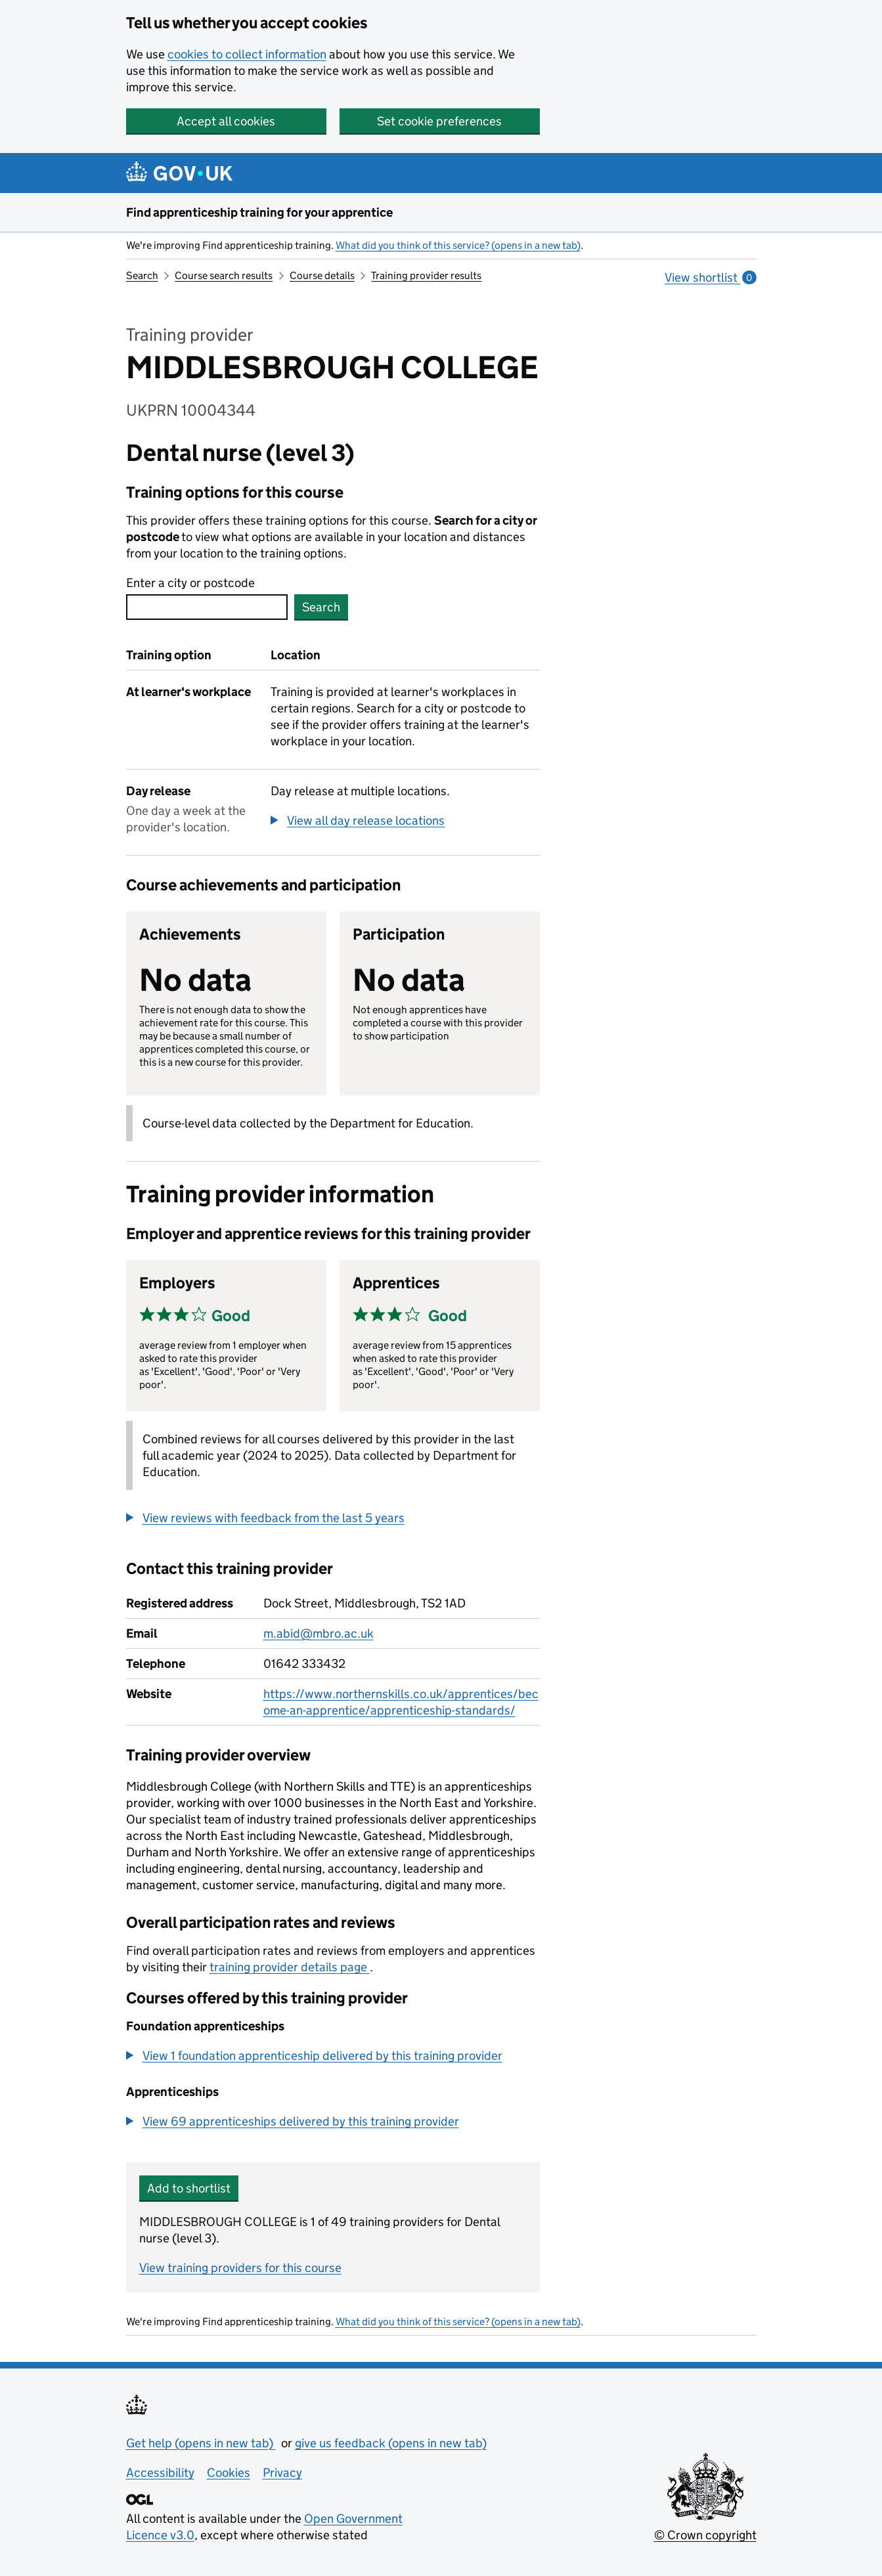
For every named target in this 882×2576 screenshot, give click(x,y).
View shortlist (710, 277)
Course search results (224, 275)
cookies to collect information (246, 54)
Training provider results (426, 275)
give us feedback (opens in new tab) (391, 2443)
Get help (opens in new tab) (201, 2443)
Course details (322, 275)
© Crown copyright (705, 2535)
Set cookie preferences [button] (439, 121)
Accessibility (160, 2472)
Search (142, 275)
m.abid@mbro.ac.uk (318, 1633)
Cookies (228, 2472)
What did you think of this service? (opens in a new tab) (458, 245)
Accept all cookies (226, 121)
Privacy (282, 2472)
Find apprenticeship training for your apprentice (259, 212)
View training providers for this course (240, 2267)
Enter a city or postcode (190, 582)
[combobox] (207, 607)
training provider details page (289, 1967)
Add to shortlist (189, 2188)
